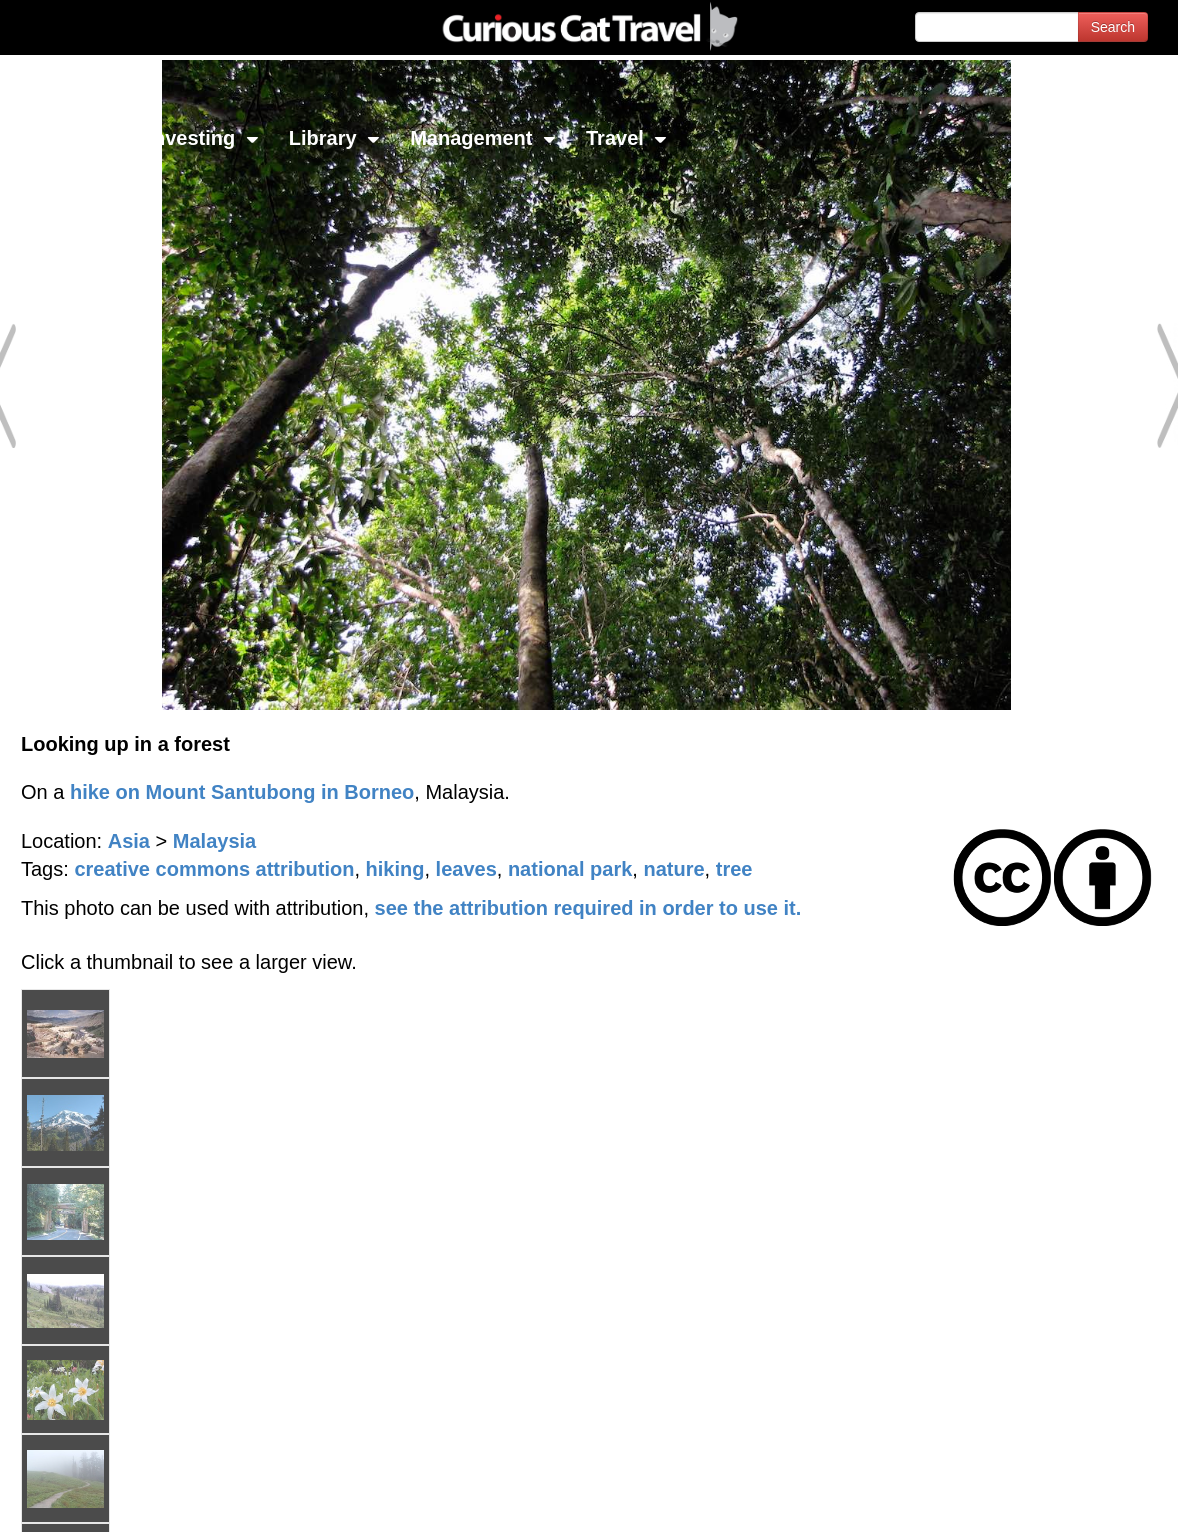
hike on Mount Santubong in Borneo (242, 792)
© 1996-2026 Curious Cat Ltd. (121, 1499)
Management (483, 138)
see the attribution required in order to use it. (588, 908)
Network (66, 138)
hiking (395, 869)
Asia (129, 841)
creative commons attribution (214, 869)
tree (734, 869)
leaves (466, 869)
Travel (626, 138)
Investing (202, 138)
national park (570, 869)
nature (673, 869)
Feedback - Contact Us (1080, 1499)
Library (334, 138)
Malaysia (214, 841)
